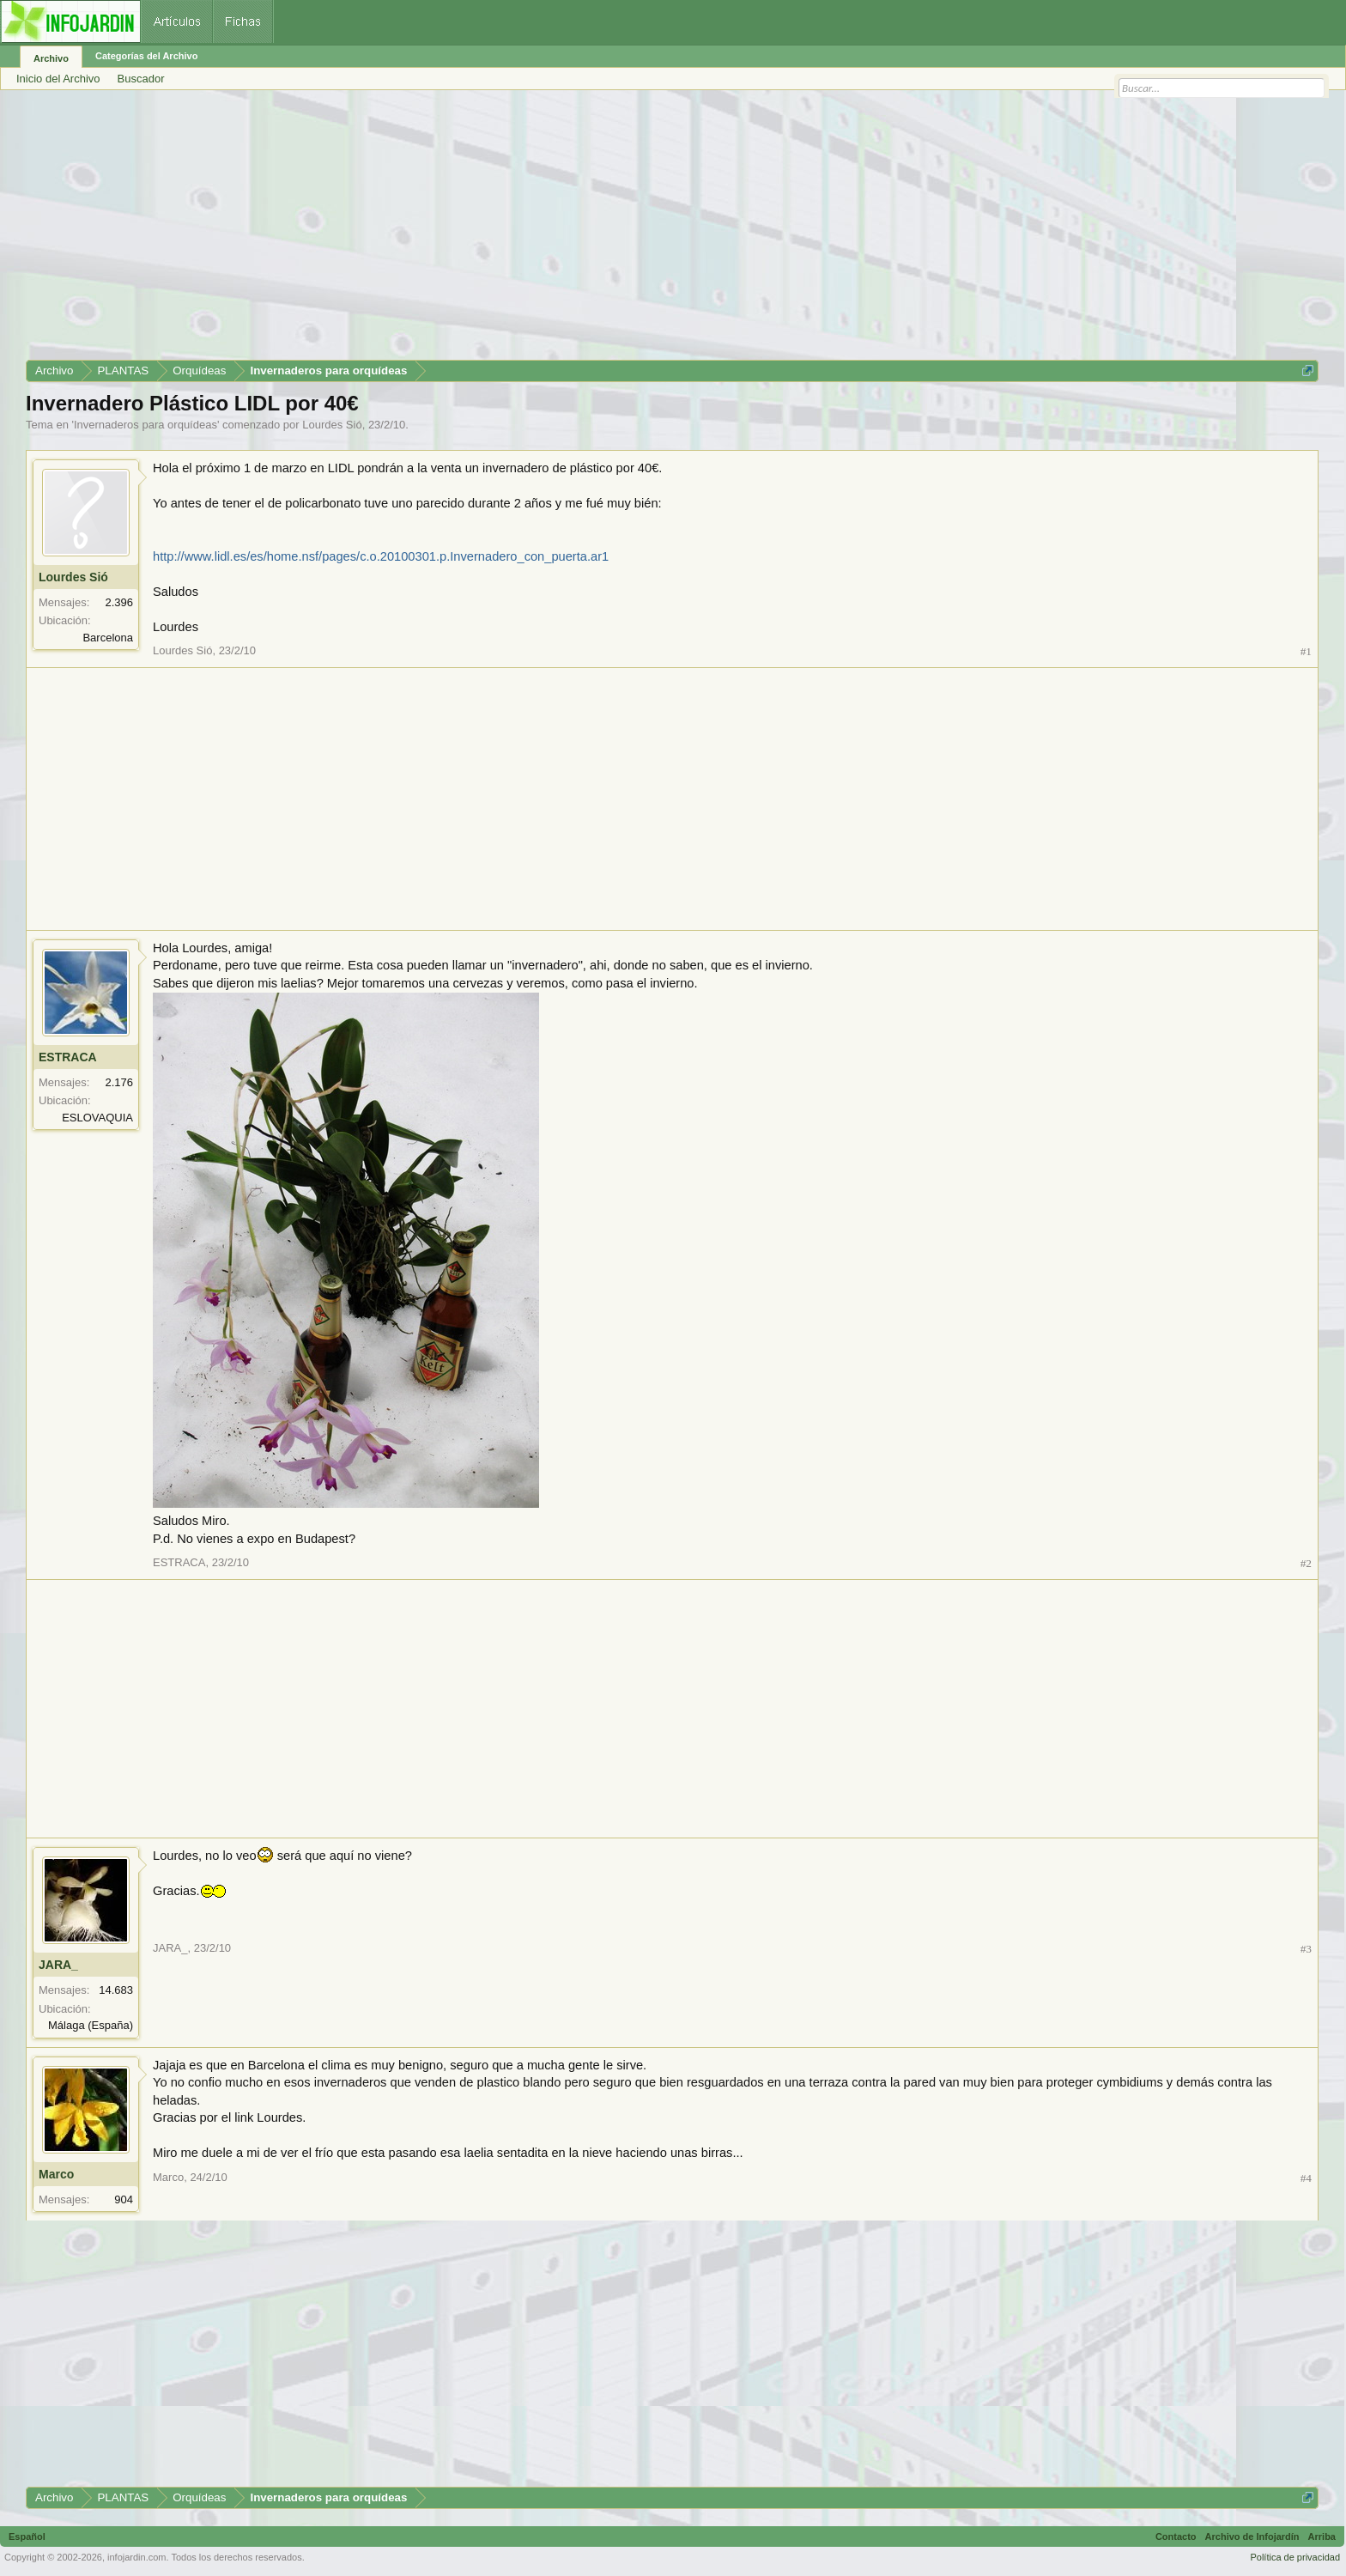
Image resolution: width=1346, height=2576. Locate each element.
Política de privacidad (1295, 2557)
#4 (1306, 2178)
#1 (1306, 651)
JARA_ (58, 1964)
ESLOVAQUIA (97, 1117)
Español (27, 2536)
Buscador (141, 78)
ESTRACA (68, 1057)
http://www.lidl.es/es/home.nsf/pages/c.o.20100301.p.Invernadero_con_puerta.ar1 (381, 556)
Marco (56, 2174)
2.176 (119, 1082)
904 (123, 2199)
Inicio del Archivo (58, 78)
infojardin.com (136, 2557)
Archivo (51, 58)
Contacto (1176, 2536)
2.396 (119, 602)
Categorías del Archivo (146, 56)
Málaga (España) (90, 2025)
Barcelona (107, 637)
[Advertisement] (541, 231)
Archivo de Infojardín (1252, 2536)
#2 (1306, 1563)
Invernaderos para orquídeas (145, 424)
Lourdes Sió (331, 424)
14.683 (116, 1990)
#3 (1306, 1948)
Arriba (1322, 2536)
